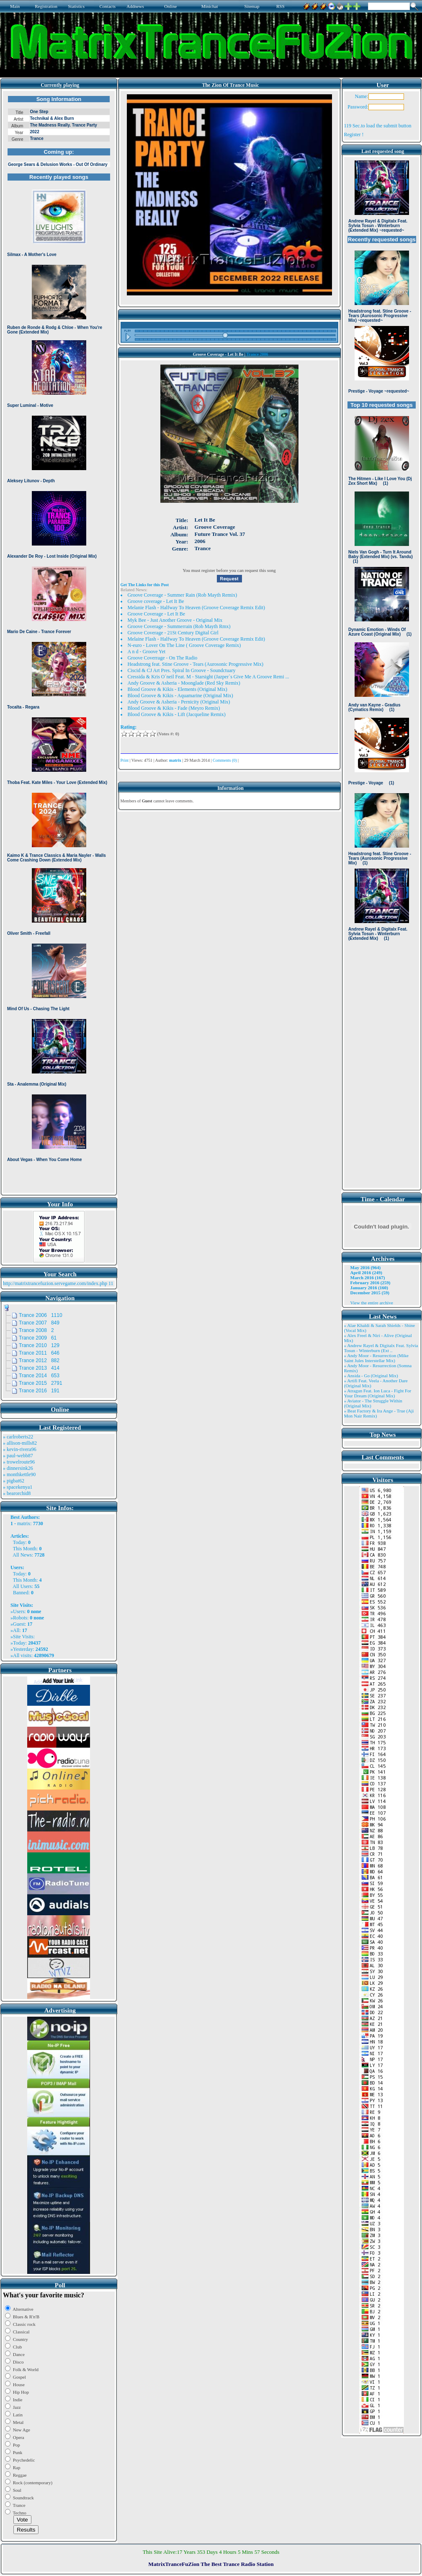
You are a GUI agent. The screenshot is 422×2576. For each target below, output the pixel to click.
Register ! (354, 134)
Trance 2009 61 (38, 1338)
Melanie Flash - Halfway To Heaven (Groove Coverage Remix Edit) (196, 607)
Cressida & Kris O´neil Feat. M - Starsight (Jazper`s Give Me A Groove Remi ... (208, 677)
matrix (23, 1523)
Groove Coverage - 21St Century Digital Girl (173, 633)
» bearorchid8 (17, 1493)
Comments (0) (225, 760)
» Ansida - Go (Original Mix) (371, 1375)
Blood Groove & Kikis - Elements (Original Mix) (177, 689)
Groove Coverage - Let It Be (156, 614)
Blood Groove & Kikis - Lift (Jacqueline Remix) (177, 714)
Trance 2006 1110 (40, 1315)
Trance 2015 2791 (40, 1383)
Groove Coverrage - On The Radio (163, 658)
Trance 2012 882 (39, 1360)
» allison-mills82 (20, 1443)
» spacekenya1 (17, 1487)
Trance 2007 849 (39, 1323)
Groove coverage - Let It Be (156, 601)
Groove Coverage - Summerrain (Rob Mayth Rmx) (179, 626)
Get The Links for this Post (145, 584)
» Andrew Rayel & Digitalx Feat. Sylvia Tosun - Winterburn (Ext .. (381, 1348)
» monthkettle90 (19, 1474)
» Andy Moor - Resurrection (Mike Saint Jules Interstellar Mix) (376, 1358)
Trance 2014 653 (39, 1376)
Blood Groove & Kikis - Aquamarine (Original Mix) (180, 695)
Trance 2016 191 (39, 1391)
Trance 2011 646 (39, 1353)
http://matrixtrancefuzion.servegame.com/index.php (55, 1283)
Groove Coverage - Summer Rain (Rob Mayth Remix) (182, 595)
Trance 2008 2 (36, 1330)
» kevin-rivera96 (19, 1449)
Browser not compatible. (59, 642)
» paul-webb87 (18, 1456)
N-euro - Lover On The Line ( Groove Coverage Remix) (184, 645)
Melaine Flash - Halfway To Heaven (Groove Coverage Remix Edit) (196, 639)
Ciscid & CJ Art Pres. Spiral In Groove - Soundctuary (182, 670)
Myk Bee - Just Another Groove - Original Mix (175, 620)
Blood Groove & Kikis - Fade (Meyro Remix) (174, 708)
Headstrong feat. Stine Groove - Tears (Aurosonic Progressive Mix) (196, 664)
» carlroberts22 (18, 1437)
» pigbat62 (13, 1481)
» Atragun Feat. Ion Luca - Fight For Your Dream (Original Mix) (378, 1393)
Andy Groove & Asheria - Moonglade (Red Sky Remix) (184, 683)
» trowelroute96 (19, 1462)
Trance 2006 (257, 354)
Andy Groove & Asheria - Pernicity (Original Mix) (179, 702)
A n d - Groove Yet (147, 651)
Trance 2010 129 (39, 1345)
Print (125, 760)
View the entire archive (371, 1302)
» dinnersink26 (18, 1468)
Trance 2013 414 (39, 1368)
